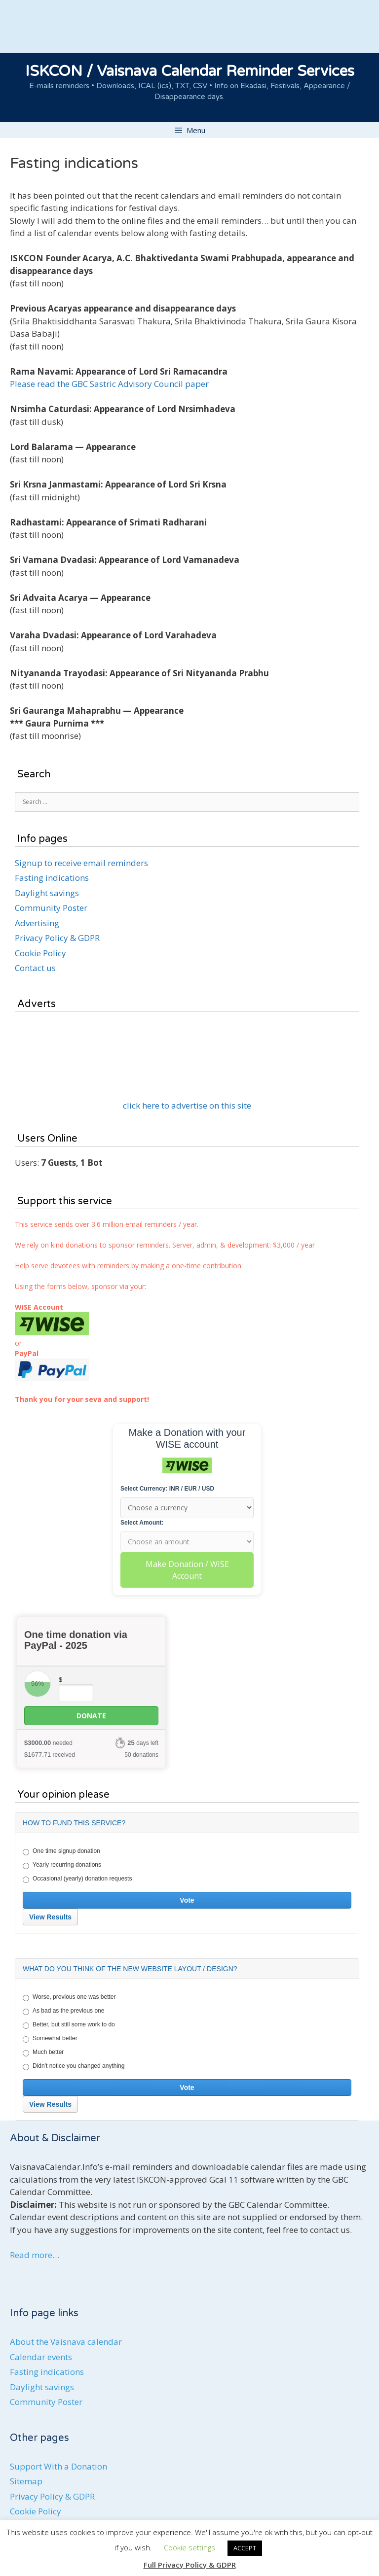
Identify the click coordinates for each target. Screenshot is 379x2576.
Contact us (35, 968)
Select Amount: (142, 1522)
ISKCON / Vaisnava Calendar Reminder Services (189, 71)
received (49, 1754)
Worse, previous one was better (69, 1997)
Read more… (34, 2255)
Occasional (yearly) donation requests (77, 1879)
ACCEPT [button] (244, 2547)
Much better (43, 2052)
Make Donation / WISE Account (187, 1570)
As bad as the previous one (63, 2011)
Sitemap (26, 2481)
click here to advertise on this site (187, 1105)
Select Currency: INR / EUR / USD (167, 1488)
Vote (187, 1900)
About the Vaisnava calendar (66, 2341)
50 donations (141, 1754)
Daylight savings (47, 893)
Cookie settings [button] (189, 2547)
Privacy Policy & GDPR (57, 937)
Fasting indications (52, 877)
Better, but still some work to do (69, 2025)
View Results (50, 1917)
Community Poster (51, 907)
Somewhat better (50, 2039)
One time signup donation (61, 1851)
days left (142, 1742)
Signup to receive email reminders (81, 863)
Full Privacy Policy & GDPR (190, 2565)
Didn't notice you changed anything (73, 2066)
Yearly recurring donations (62, 1865)
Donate (91, 1715)
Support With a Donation (58, 2466)
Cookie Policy (40, 953)
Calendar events (41, 2357)
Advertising (37, 923)
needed (48, 1742)
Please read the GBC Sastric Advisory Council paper (109, 383)
